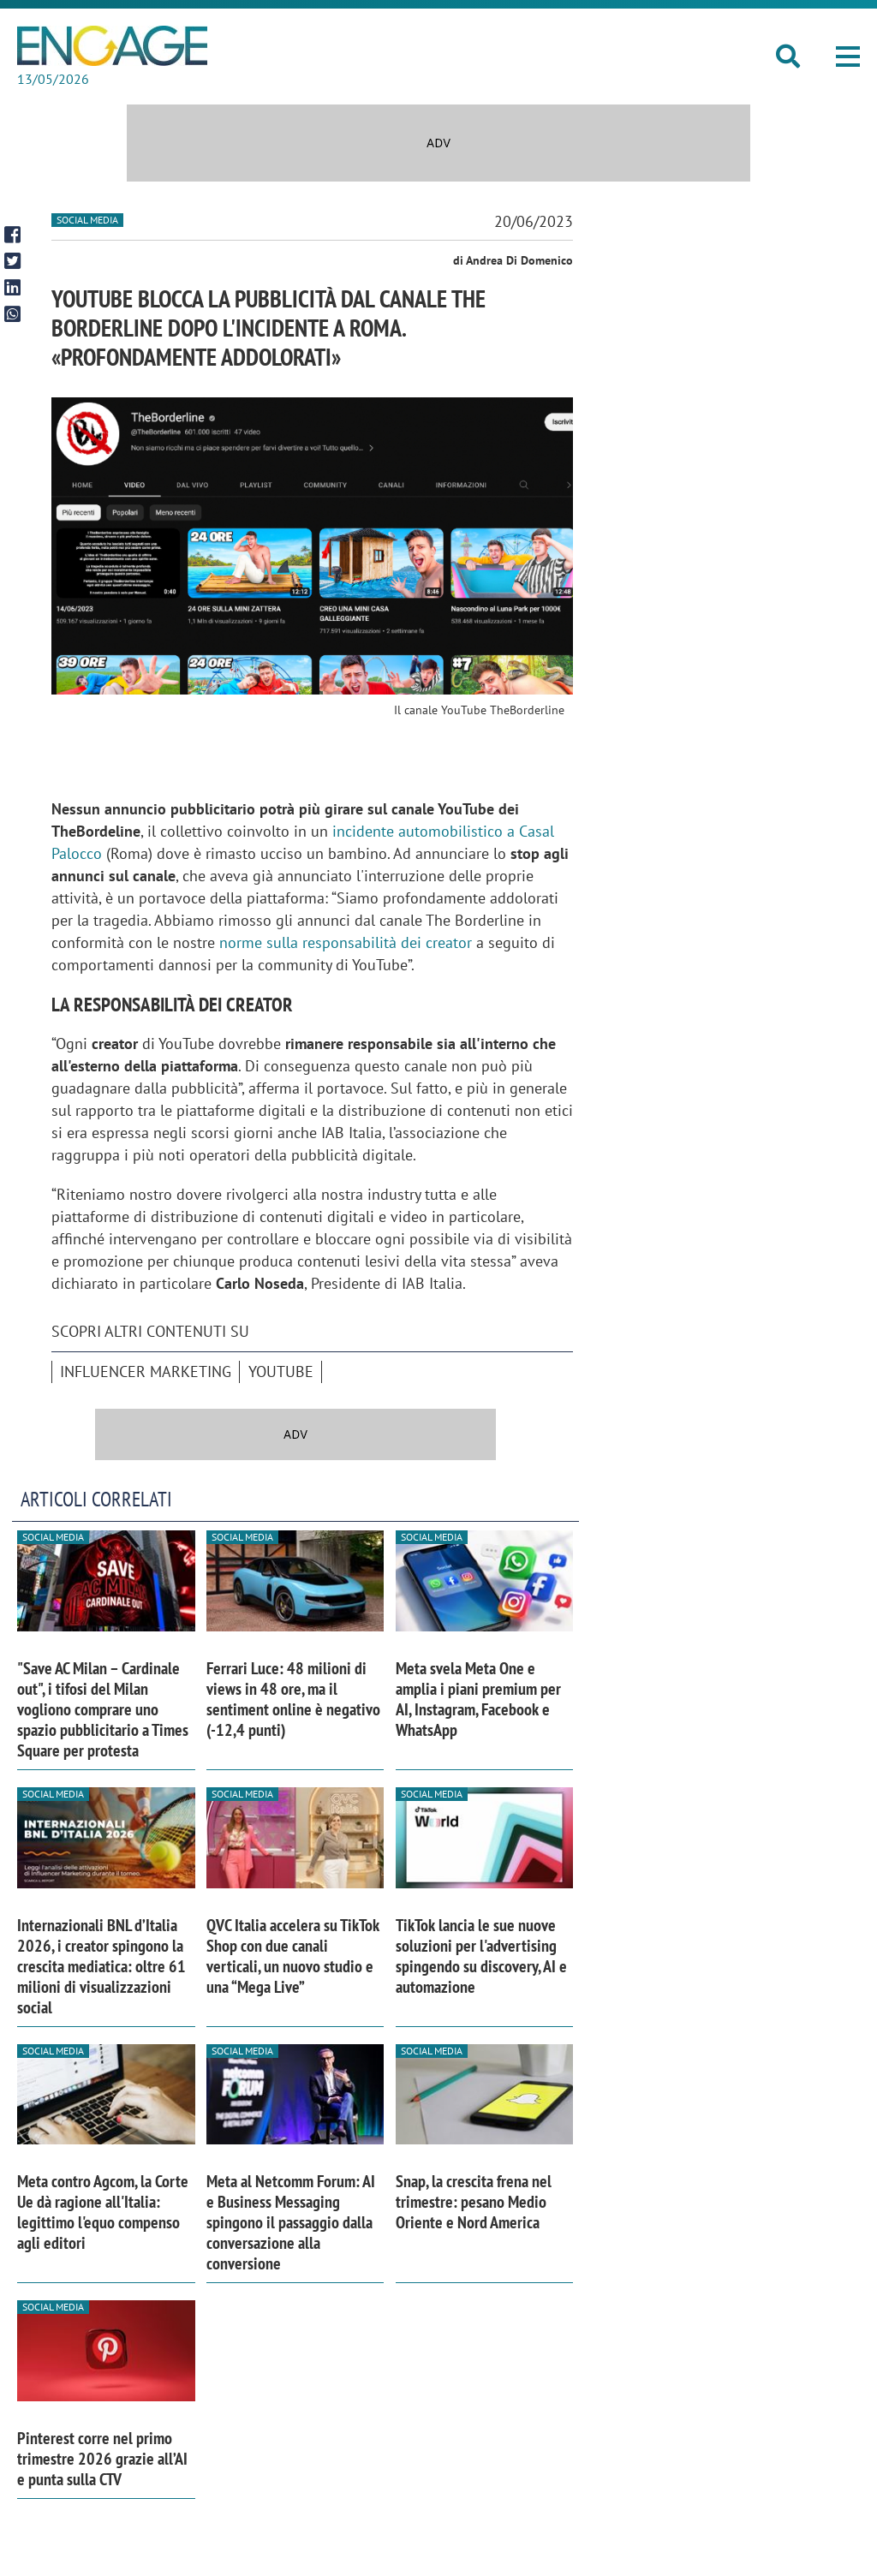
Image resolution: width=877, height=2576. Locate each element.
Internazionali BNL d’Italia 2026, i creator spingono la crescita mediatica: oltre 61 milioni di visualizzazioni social (101, 1966)
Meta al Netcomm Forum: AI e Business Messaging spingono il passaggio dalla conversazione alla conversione (290, 2222)
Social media (87, 219)
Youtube (280, 1371)
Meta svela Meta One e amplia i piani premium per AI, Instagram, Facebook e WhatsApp (478, 1699)
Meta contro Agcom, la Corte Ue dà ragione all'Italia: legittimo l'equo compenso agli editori (102, 2212)
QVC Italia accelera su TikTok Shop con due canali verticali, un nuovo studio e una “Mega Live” (292, 1956)
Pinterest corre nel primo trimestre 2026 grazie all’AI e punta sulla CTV (102, 2459)
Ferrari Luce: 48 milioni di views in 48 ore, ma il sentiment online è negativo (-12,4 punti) (293, 1699)
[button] (848, 56)
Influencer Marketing (145, 1371)
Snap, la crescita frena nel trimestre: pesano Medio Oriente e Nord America (474, 2202)
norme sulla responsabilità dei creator (345, 942)
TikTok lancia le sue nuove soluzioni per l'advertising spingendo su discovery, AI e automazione (481, 1956)
